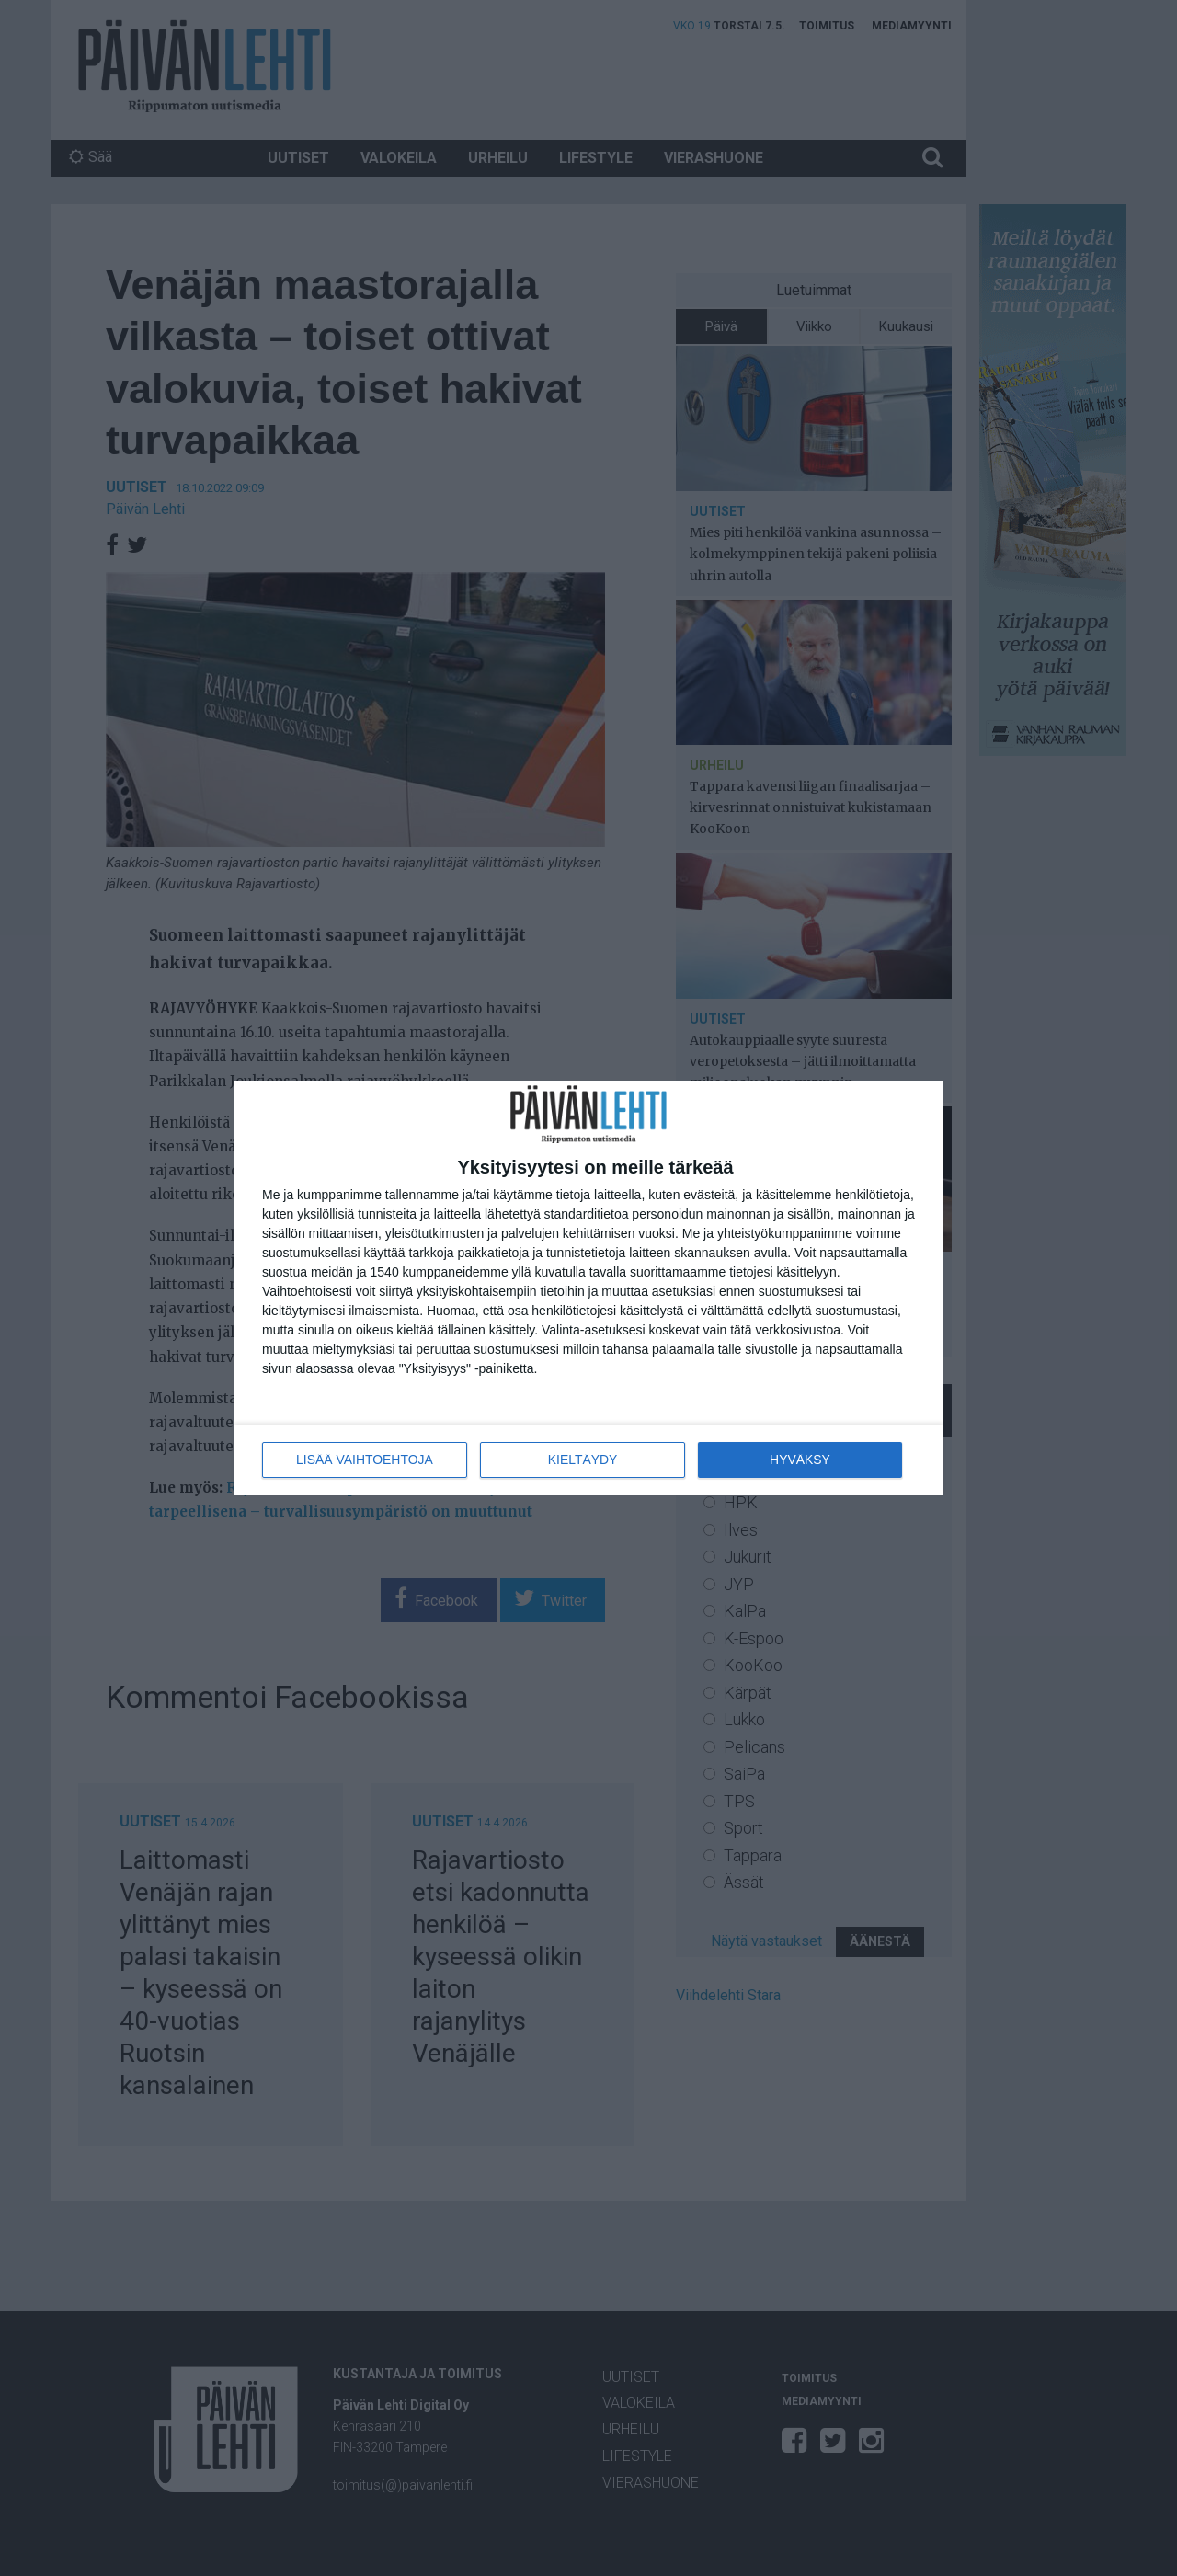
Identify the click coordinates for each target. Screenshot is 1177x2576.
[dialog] (588, 1288)
